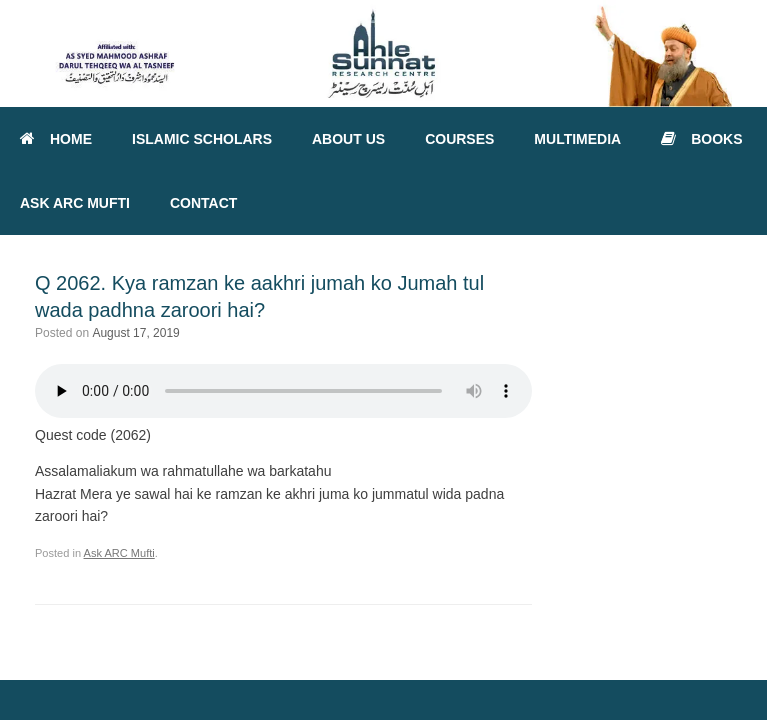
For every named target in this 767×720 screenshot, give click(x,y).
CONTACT (203, 203)
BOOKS (701, 139)
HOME (56, 139)
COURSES (459, 139)
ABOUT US (348, 139)
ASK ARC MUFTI (75, 203)
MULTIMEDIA (577, 139)
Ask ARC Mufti (119, 553)
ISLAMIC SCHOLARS (202, 139)
